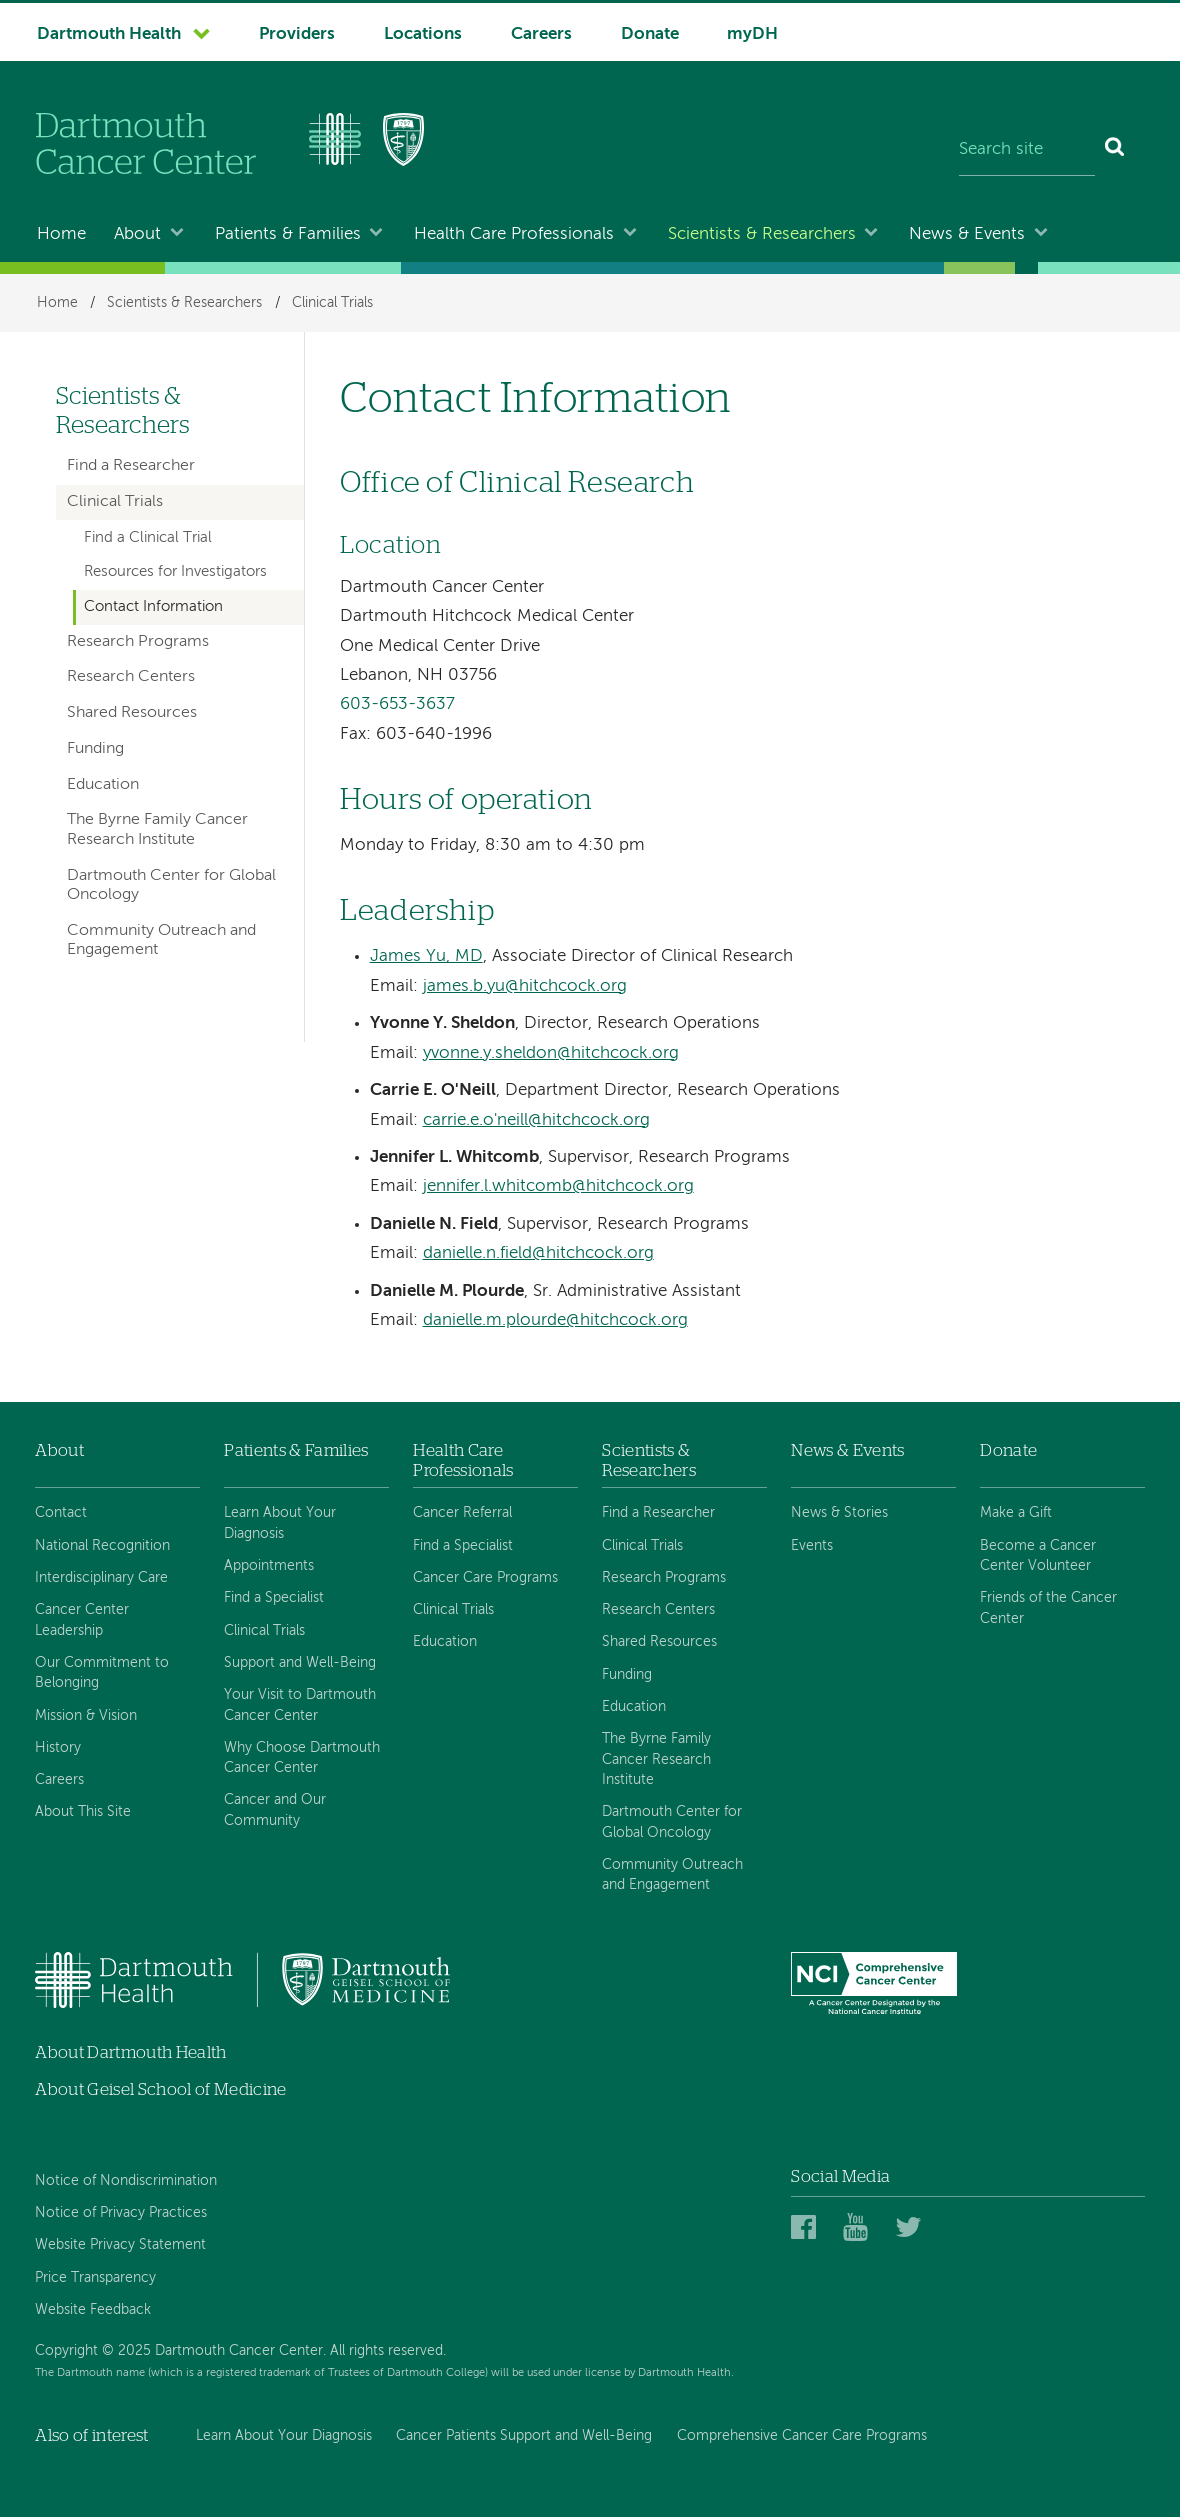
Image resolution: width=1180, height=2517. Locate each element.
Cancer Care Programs (485, 1578)
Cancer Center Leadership (82, 1620)
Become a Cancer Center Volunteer (1038, 1556)
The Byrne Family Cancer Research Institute (157, 829)
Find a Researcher (131, 466)
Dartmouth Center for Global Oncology (171, 885)
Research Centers (131, 677)
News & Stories (839, 1513)
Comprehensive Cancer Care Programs (802, 2436)
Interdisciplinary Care (101, 1578)
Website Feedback (93, 2310)
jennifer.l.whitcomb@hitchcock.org (558, 1186)
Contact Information (153, 607)
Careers (541, 34)
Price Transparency (95, 2278)
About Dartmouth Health (130, 2052)
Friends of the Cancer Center (1048, 1608)
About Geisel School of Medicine (161, 2089)
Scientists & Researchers (762, 234)
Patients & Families (288, 234)
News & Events (967, 234)
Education (103, 785)
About (137, 234)
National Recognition (102, 1546)
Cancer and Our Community (275, 1810)
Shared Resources (132, 713)
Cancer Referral (462, 1513)
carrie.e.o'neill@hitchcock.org (536, 1120)
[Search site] (1027, 150)
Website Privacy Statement (120, 2245)
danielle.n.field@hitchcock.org (538, 1253)
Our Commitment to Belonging (102, 1673)
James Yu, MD (426, 956)
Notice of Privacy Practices (121, 2213)
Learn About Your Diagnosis (280, 1523)
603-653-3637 (397, 704)
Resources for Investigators (175, 572)
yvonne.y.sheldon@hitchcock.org (551, 1053)
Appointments (269, 1566)
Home (61, 234)
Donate (650, 34)
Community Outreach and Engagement (161, 940)
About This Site (83, 1812)
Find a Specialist (274, 1598)
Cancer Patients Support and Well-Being (524, 2436)
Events (812, 1546)
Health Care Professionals (514, 234)
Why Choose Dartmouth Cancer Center (302, 1758)
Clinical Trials (332, 303)
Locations (423, 34)
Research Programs (138, 642)
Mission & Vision (86, 1716)
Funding (95, 749)
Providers (297, 34)
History (58, 1748)
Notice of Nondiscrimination (126, 2181)
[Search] (1115, 150)
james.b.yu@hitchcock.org (525, 986)
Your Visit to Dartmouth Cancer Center (300, 1705)
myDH (752, 34)
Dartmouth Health (109, 34)
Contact (61, 1513)
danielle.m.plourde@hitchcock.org (555, 1320)
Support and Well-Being (300, 1663)
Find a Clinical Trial (148, 538)
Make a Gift (1016, 1513)
